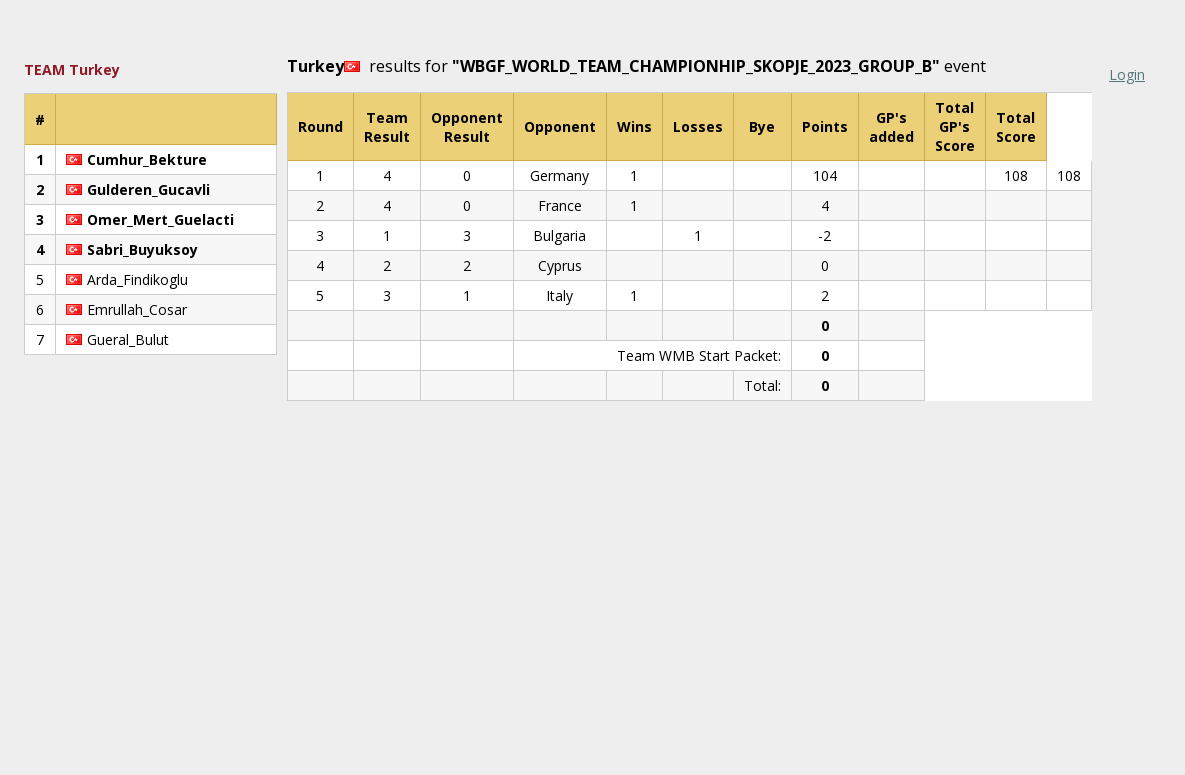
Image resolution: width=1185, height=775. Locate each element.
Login (1127, 74)
